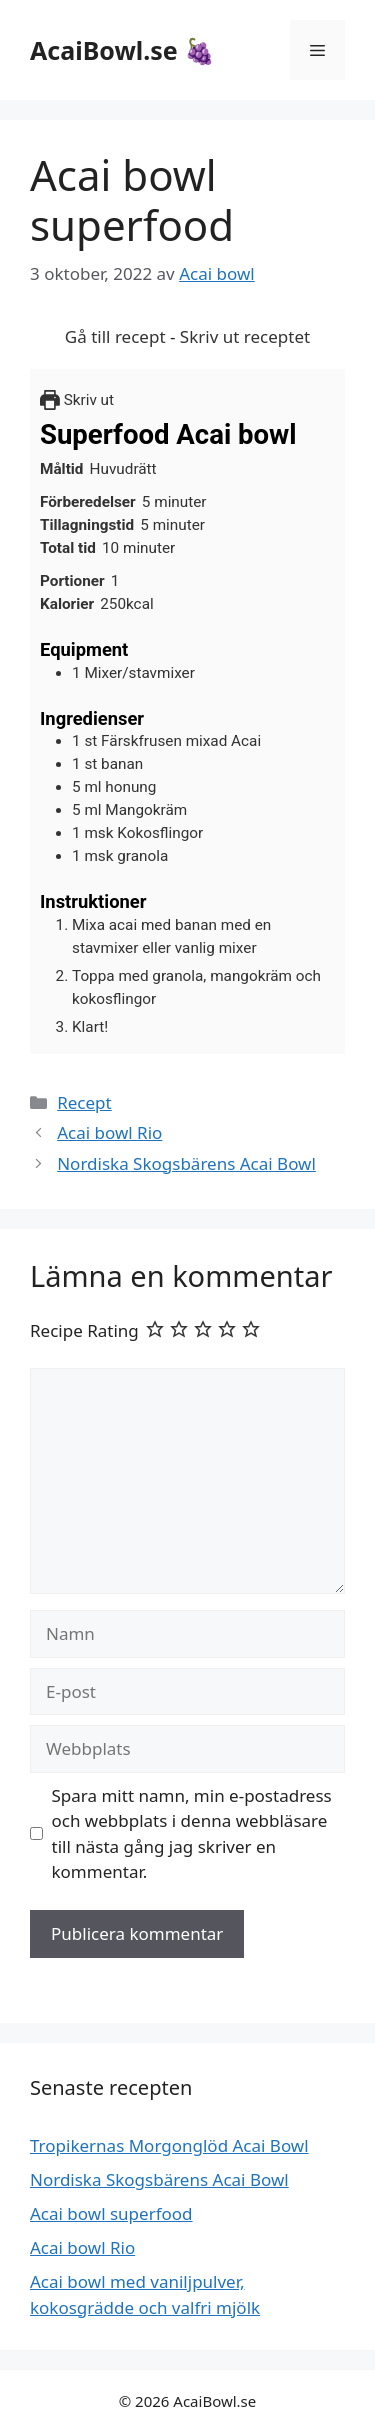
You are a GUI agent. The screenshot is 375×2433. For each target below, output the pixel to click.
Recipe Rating (84, 1330)
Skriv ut (77, 400)
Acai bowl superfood (111, 2213)
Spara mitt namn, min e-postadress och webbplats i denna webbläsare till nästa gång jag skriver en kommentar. (192, 1834)
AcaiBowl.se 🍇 (122, 50)
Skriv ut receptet (245, 336)
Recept (84, 1102)
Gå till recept (115, 336)
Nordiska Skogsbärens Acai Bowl (186, 1163)
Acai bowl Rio (109, 1132)
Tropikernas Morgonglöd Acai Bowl (169, 2145)
